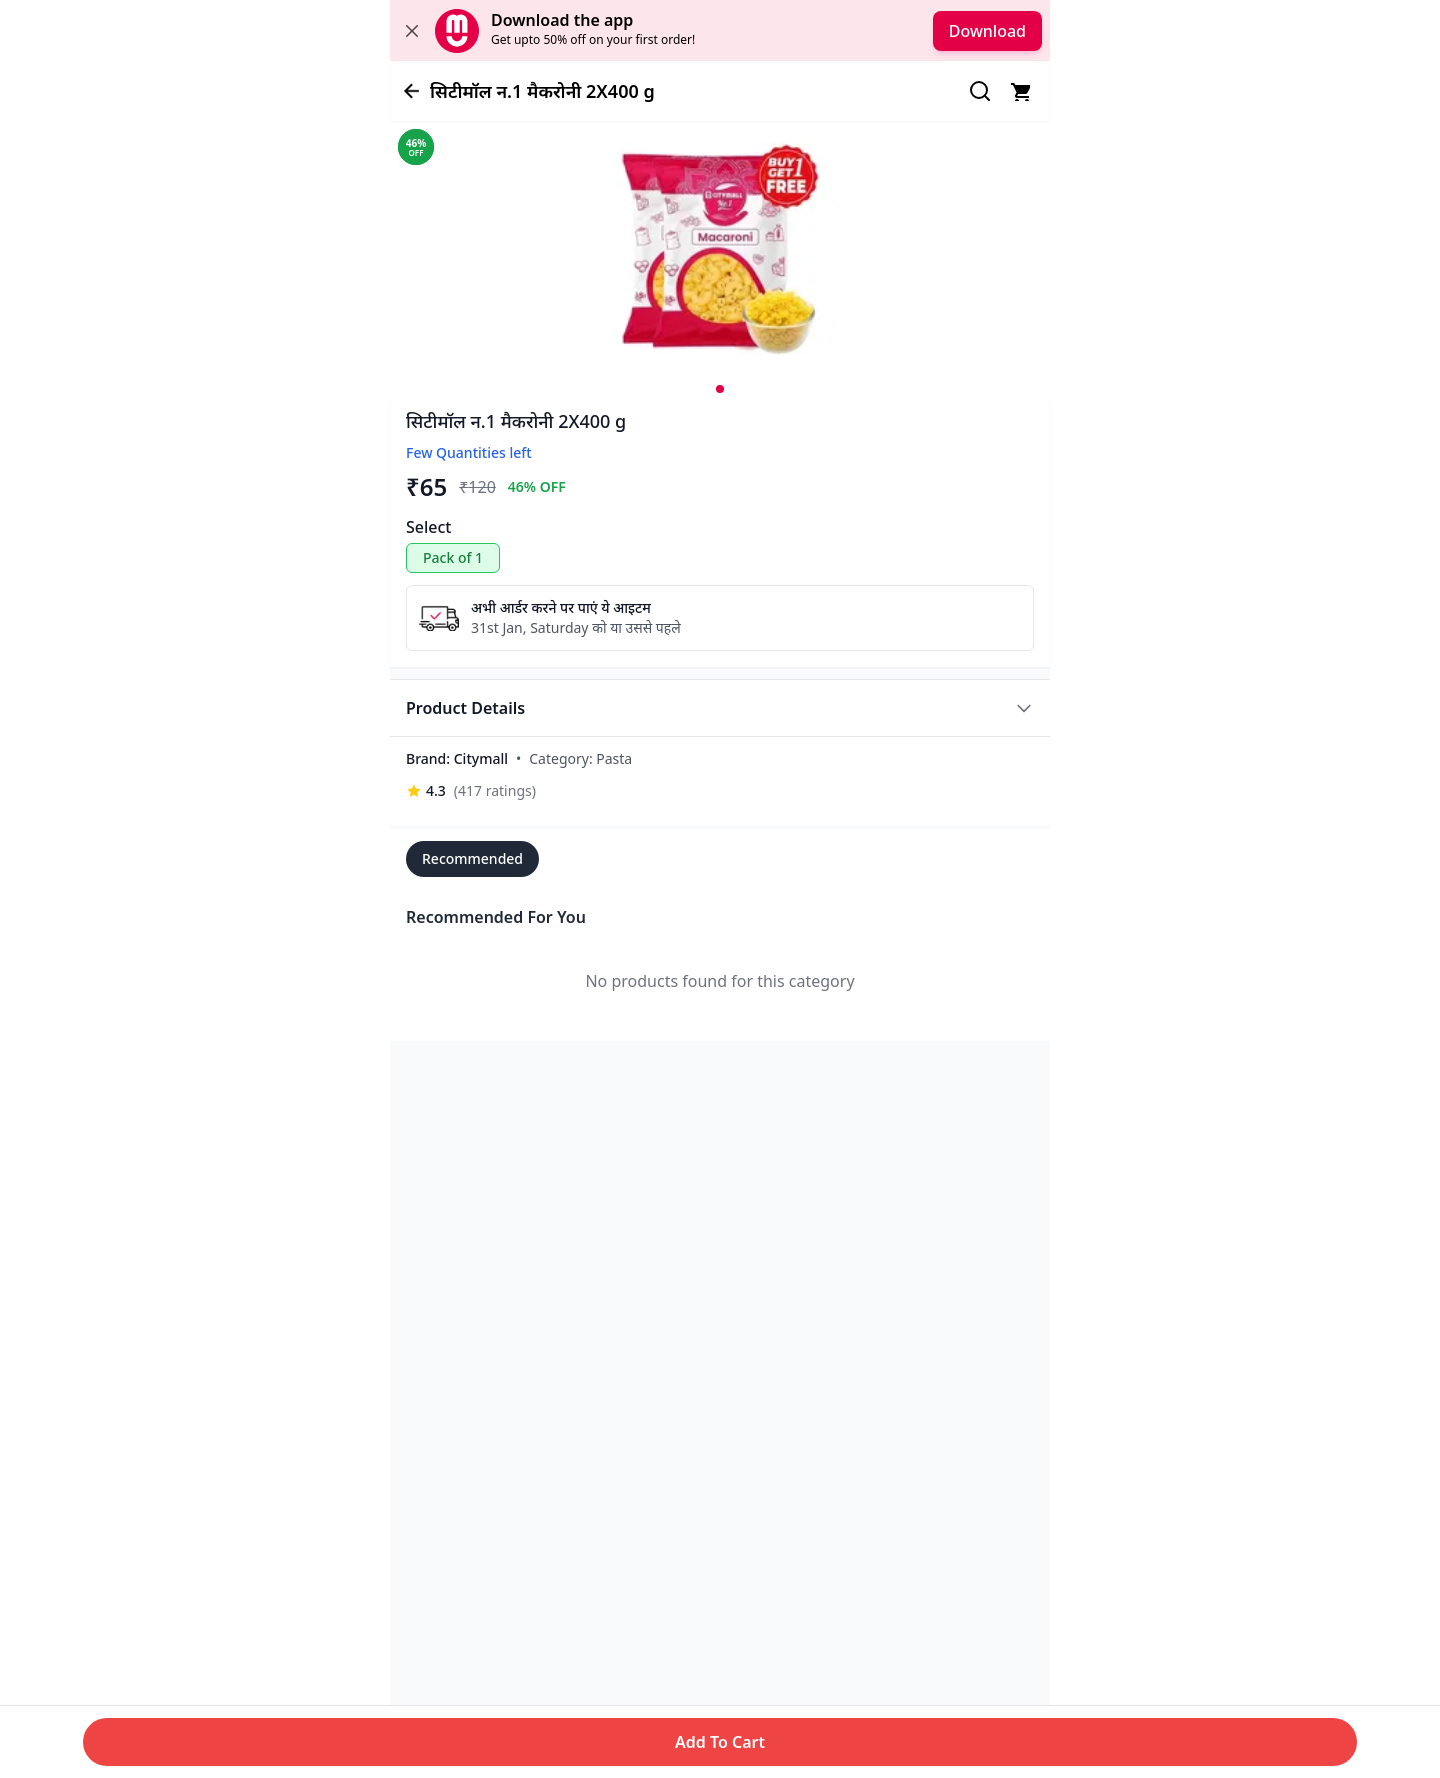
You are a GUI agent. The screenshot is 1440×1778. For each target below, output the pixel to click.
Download (987, 31)
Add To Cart (720, 1742)
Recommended (472, 858)
